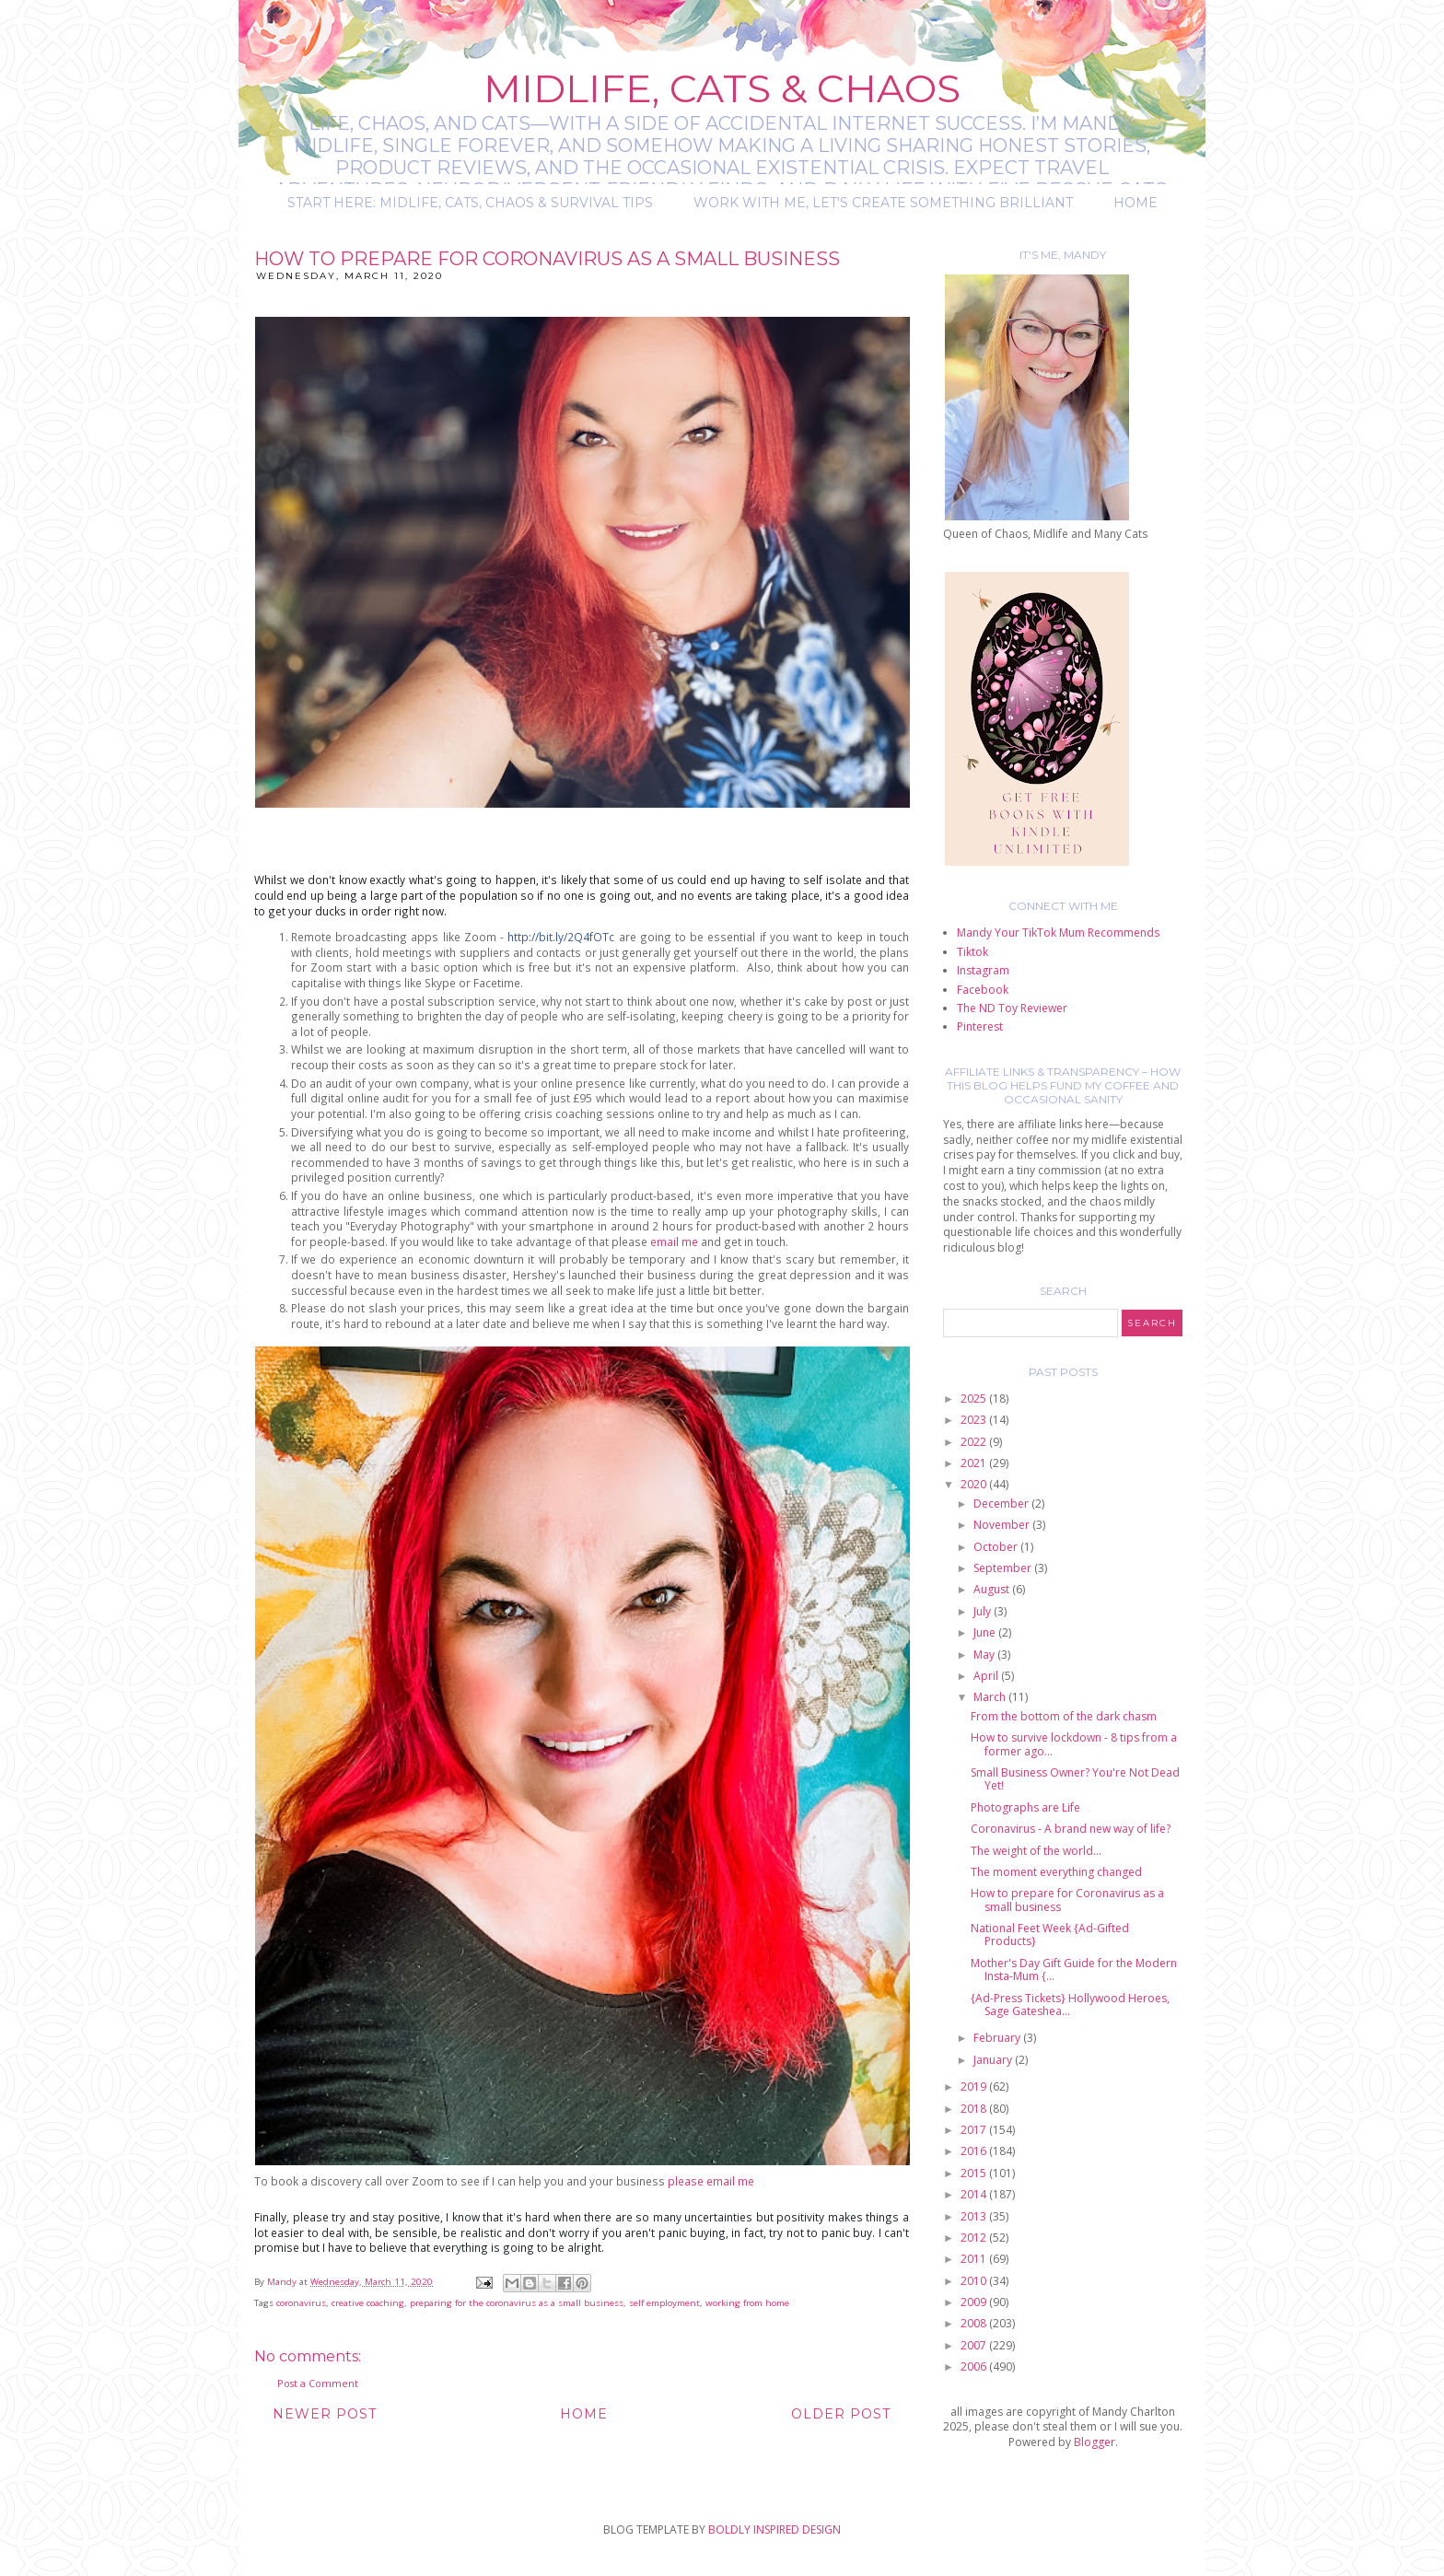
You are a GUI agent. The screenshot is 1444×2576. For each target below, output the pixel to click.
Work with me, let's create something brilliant (883, 202)
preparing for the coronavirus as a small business (516, 2303)
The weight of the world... (1036, 1851)
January (994, 2060)
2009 (975, 2302)
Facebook (982, 989)
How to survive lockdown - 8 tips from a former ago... (1074, 1744)
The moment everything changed (1056, 1872)
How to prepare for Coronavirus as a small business (1067, 1899)
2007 (975, 2345)
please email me (711, 2181)
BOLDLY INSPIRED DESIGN (774, 2529)
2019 (975, 2086)
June (985, 1632)
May (985, 1654)
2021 (975, 1463)
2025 (975, 1398)
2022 (975, 1442)
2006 (975, 2366)
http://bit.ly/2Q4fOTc (560, 936)
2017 (975, 2130)
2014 (975, 2194)
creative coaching (368, 2303)
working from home (747, 2303)
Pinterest (980, 1026)
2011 (975, 2259)
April (987, 1676)
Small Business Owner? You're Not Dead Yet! (1075, 1779)
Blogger (1094, 2442)
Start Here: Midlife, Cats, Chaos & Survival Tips (470, 202)
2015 (975, 2173)
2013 (975, 2216)
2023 (975, 1420)
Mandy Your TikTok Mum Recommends (1058, 932)
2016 (975, 2151)
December (1002, 1503)
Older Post (841, 2414)
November (1002, 1525)
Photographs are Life (1025, 1807)
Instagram (983, 970)
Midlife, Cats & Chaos (722, 88)
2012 (975, 2237)
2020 (975, 1484)
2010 (975, 2281)
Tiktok (972, 952)
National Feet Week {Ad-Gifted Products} (1050, 1934)
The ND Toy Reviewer (1012, 1008)
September (1003, 1568)
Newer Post (325, 2414)
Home (1135, 202)
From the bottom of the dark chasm (1064, 1716)
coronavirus (301, 2303)
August (992, 1589)
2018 (975, 2108)
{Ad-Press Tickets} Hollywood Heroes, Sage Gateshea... (1070, 2004)
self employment (664, 2303)
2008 (975, 2323)
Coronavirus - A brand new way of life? (1070, 1828)
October (996, 1547)
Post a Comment (317, 2383)
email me (675, 1241)
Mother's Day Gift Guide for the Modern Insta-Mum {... (1074, 1969)
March (990, 1697)
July (983, 1611)
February (998, 2038)
